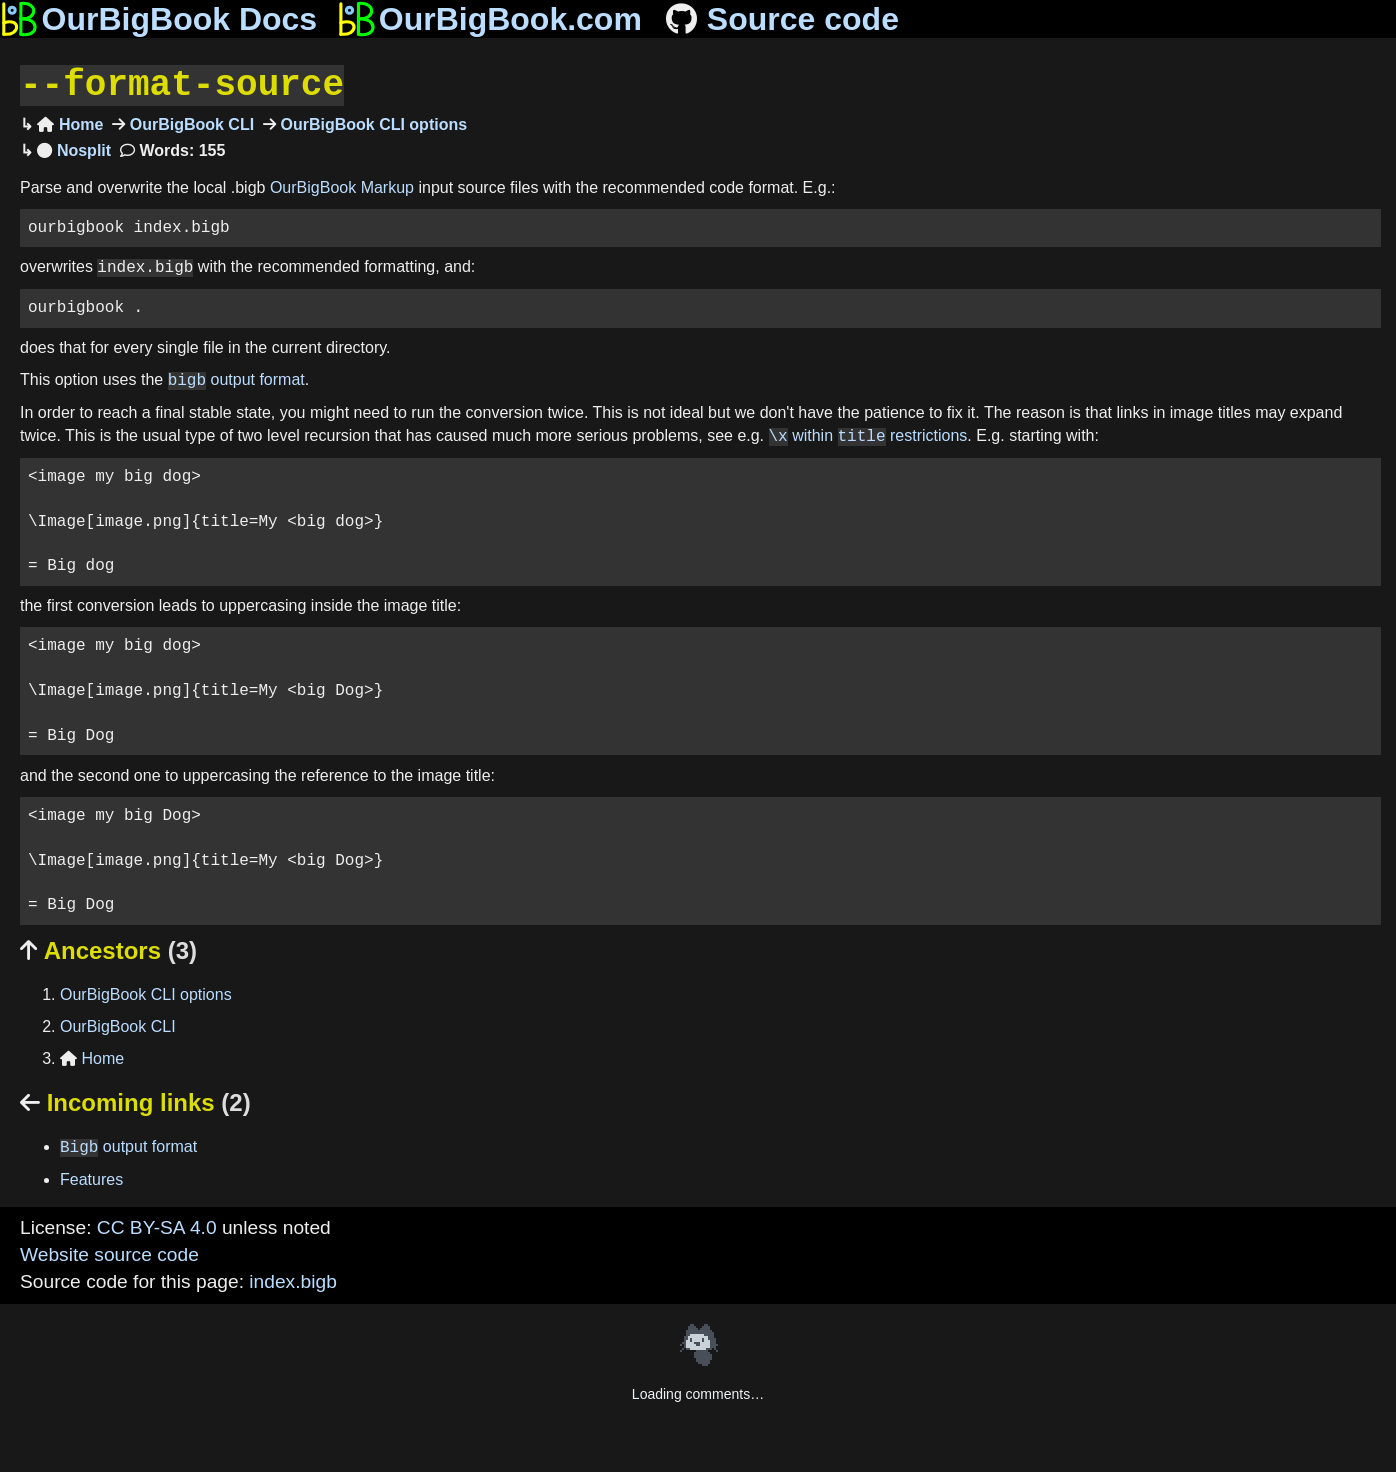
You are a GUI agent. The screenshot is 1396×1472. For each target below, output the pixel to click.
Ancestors (108, 948)
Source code (780, 19)
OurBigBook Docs (158, 19)
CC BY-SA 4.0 (157, 1225)
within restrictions (868, 434)
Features (91, 1177)
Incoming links (135, 1100)
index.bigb (292, 1279)
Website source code (109, 1252)
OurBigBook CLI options (371, 122)
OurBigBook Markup (342, 185)
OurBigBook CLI (189, 122)
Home (70, 122)
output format (236, 378)
